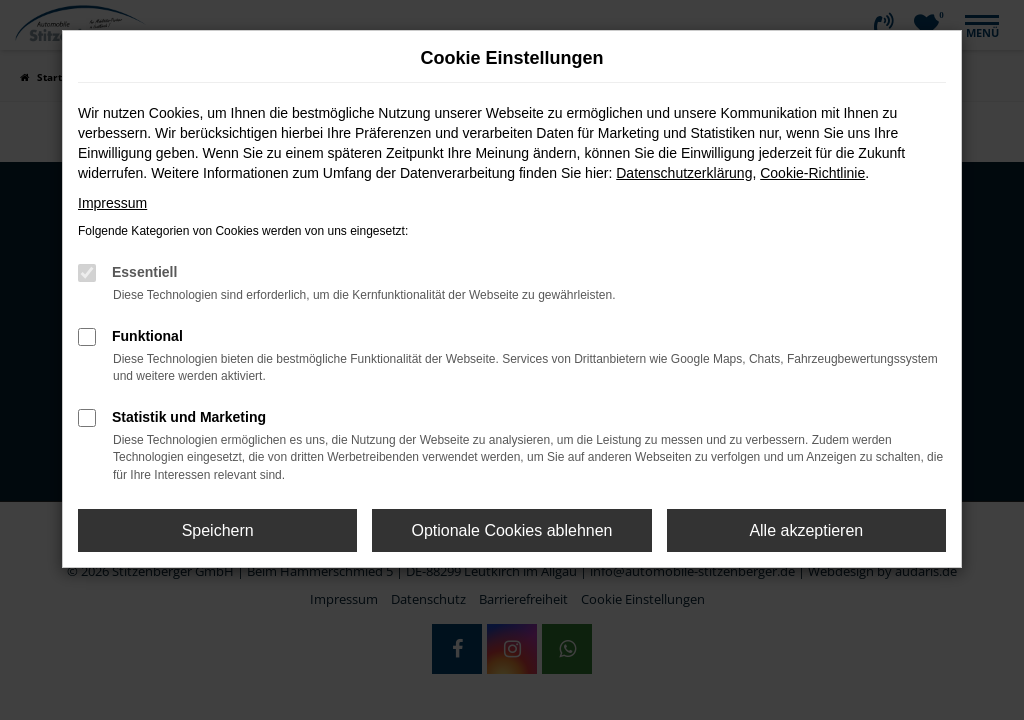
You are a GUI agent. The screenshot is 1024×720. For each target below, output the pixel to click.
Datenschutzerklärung (684, 173)
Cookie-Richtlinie (812, 173)
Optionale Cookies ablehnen (511, 530)
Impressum (112, 203)
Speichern (218, 530)
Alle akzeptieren (806, 530)
